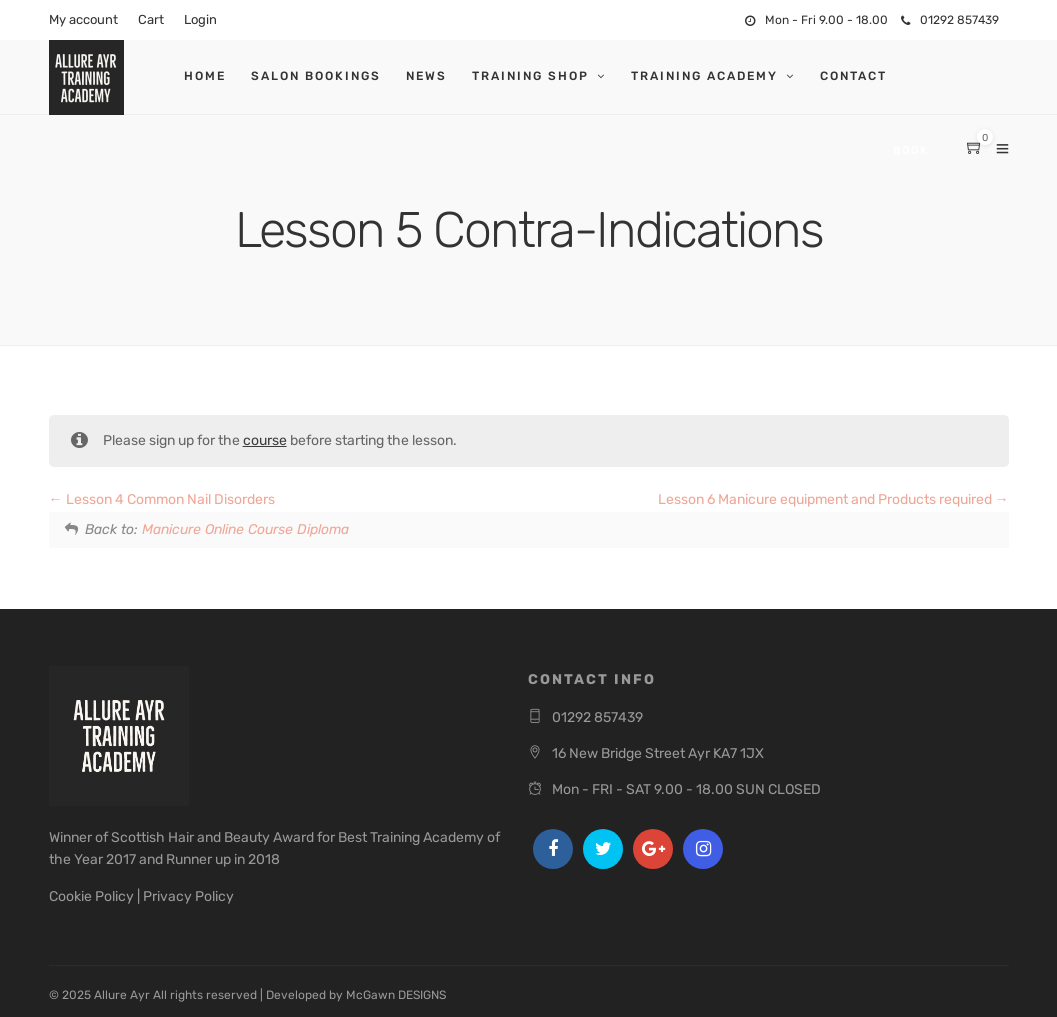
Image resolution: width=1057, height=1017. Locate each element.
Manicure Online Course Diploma (245, 529)
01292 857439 (950, 20)
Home (205, 76)
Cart (151, 19)
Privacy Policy (188, 896)
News (426, 76)
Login (200, 19)
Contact (853, 76)
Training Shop (530, 76)
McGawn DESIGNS (396, 995)
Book (910, 150)
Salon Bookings (316, 76)
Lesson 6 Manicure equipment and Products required (833, 499)
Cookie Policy (91, 896)
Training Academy (704, 76)
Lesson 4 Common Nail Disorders (162, 499)
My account (83, 19)
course (265, 440)
